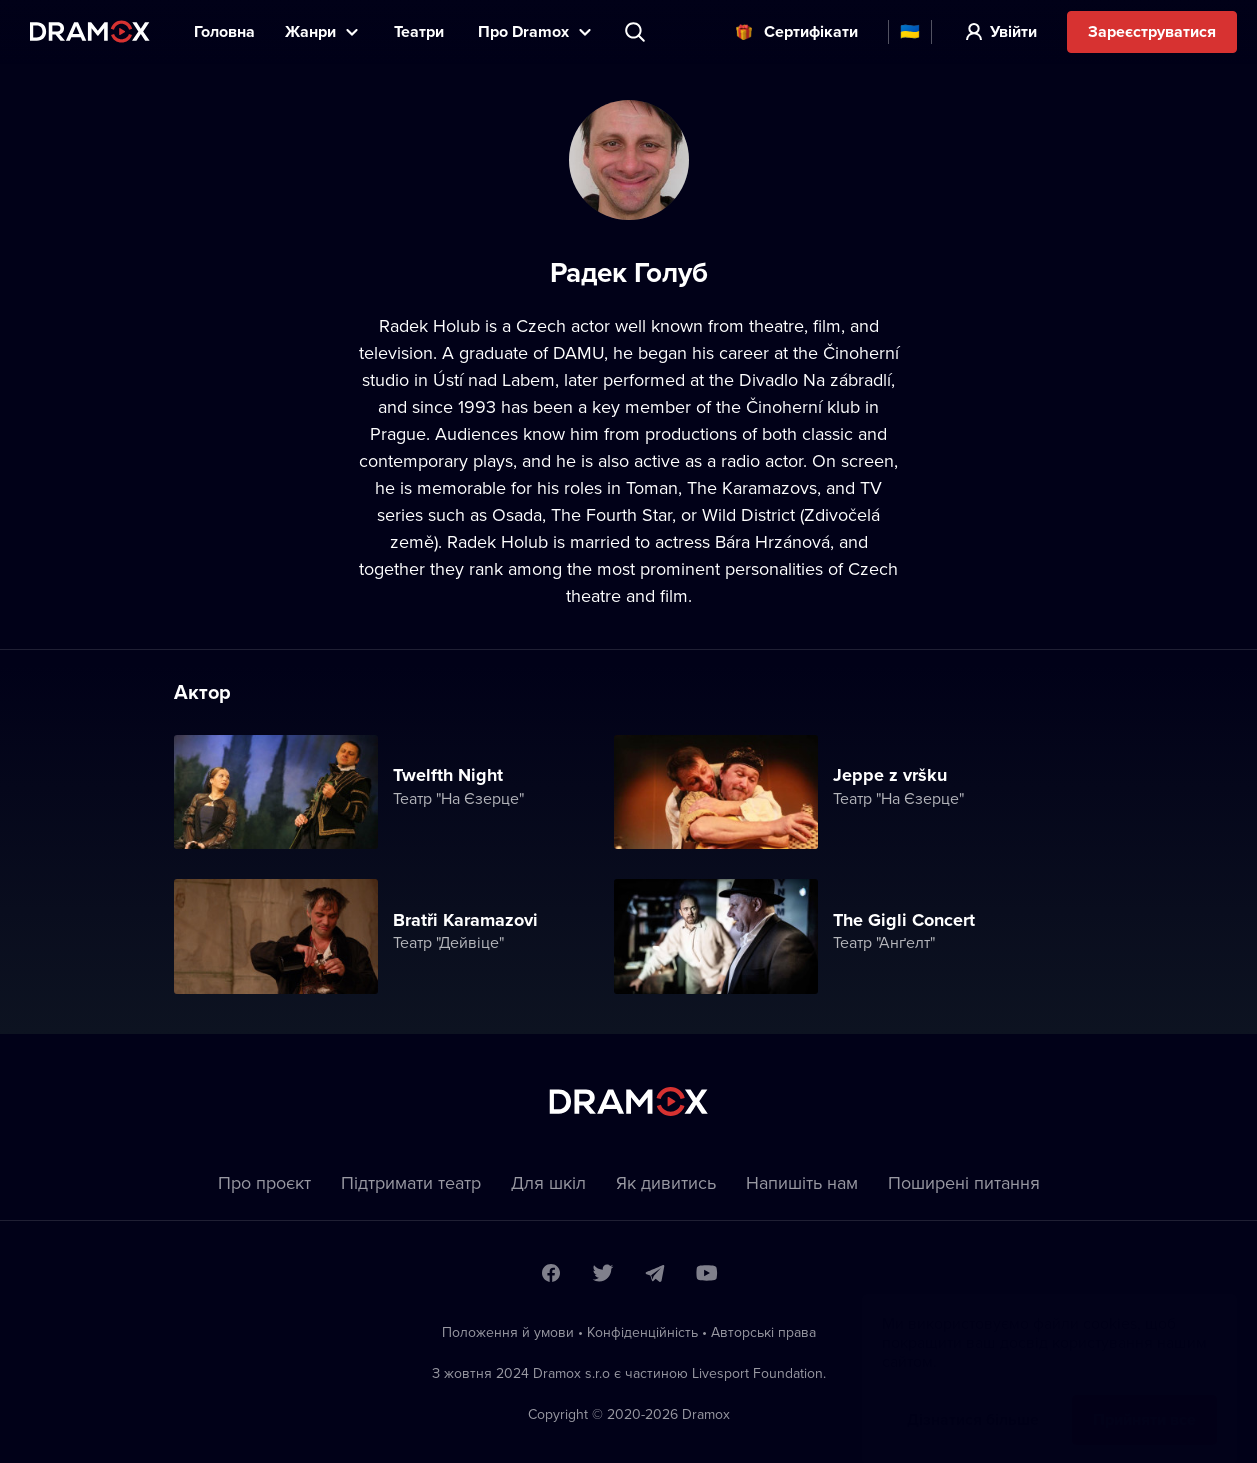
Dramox (90, 31)
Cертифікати (811, 31)
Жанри (310, 31)
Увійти (1013, 31)
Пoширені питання (964, 1182)
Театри (421, 31)
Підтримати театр (411, 1182)
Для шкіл (548, 1182)
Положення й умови (508, 1332)
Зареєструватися (1152, 31)
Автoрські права (763, 1332)
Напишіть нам (802, 1182)
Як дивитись (666, 1182)
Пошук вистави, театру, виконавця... (637, 32)
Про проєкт (264, 1182)
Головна (224, 31)
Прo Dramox (523, 31)
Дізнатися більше (973, 1399)
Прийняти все (1144, 1399)
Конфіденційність (642, 1332)
